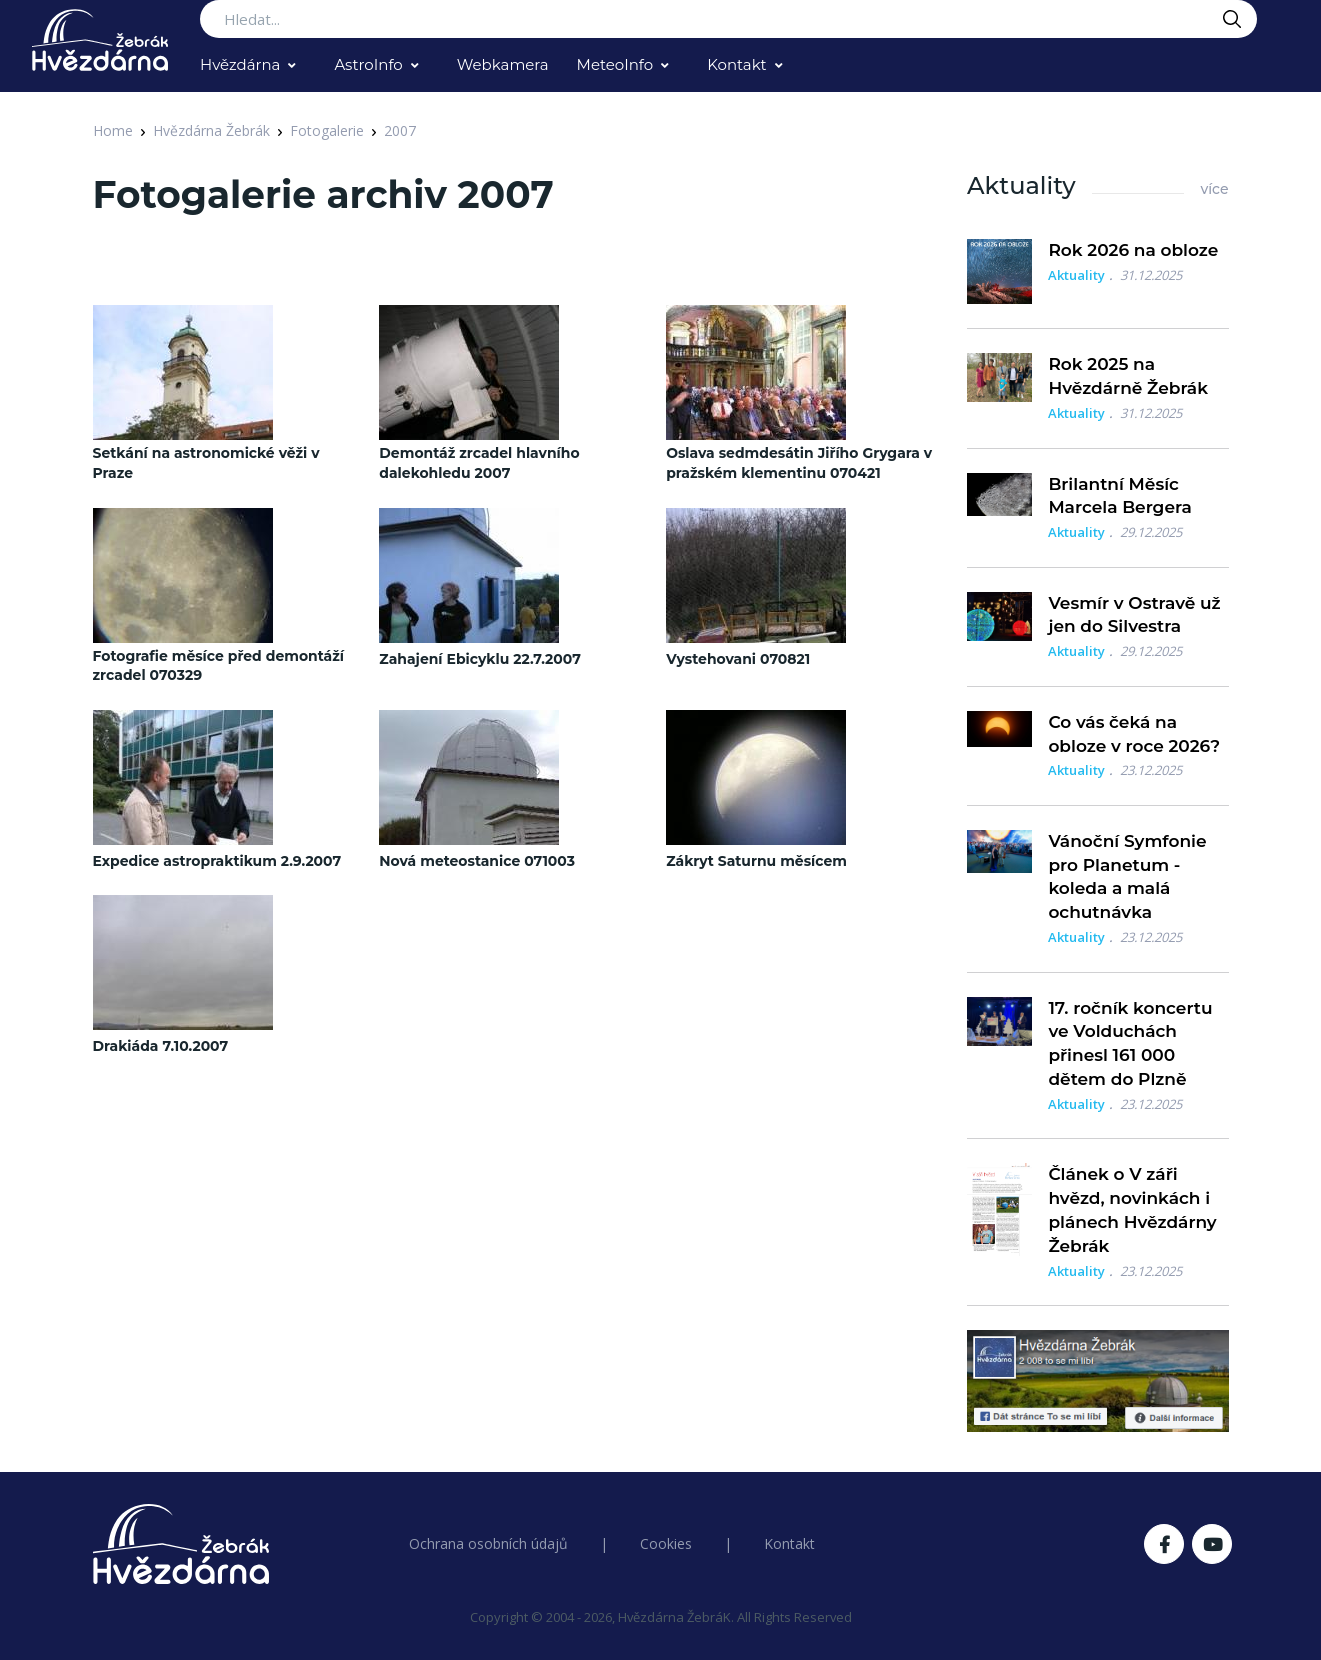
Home (113, 130)
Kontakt (737, 64)
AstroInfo (368, 64)
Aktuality (1076, 275)
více (1214, 189)
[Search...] (728, 19)
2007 (400, 130)
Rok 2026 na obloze (1133, 250)
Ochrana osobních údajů (488, 1543)
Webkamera (503, 64)
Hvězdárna (240, 64)
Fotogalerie (327, 130)
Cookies (666, 1543)
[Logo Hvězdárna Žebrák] (100, 40)
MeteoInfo (615, 64)
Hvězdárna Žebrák (211, 130)
